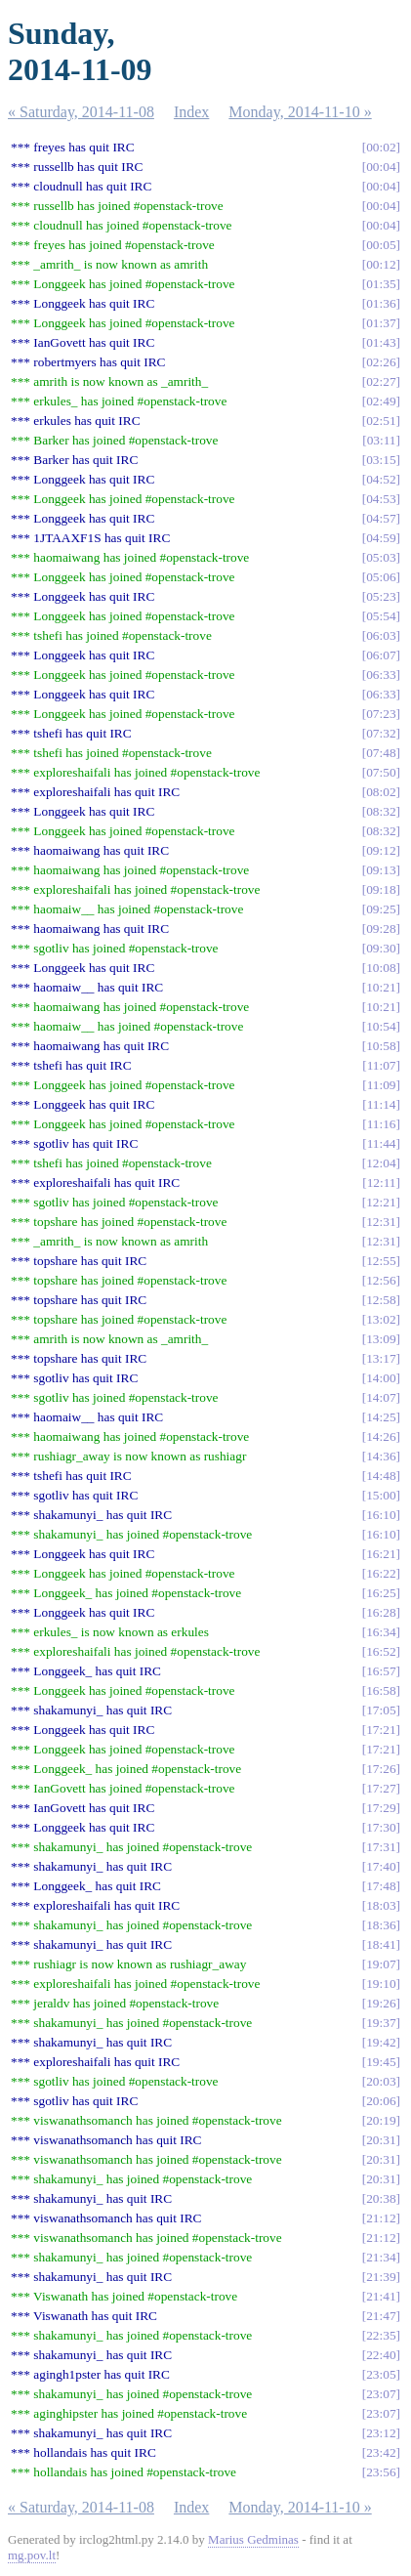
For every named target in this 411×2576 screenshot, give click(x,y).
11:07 (381, 1065)
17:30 (380, 1827)
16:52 (380, 1651)
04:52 (380, 479)
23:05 (380, 2374)
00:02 (380, 147)
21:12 (380, 2218)
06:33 (380, 674)
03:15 (380, 459)
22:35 (380, 2335)
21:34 (380, 2257)
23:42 (380, 2452)
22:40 (380, 2354)
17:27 (380, 1788)
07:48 (380, 752)
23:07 (380, 2393)
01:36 (380, 303)
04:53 (380, 498)
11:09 (381, 1084)
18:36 (380, 1925)
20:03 (380, 2081)
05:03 (380, 557)
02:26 (380, 362)
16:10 (380, 1514)
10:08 (380, 967)
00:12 (380, 264)
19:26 (380, 2003)
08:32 (380, 811)
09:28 (380, 928)
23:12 (380, 2433)
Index (191, 112)
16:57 (380, 1671)
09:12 (380, 850)
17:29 (380, 1807)
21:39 (380, 2276)
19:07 (380, 1964)
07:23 (380, 713)
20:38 (380, 2198)
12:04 (380, 1163)
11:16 (381, 1124)
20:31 (380, 2140)
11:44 (381, 1143)
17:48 (380, 1886)
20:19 (380, 2120)
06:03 (380, 635)
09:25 (380, 909)
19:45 (380, 2061)
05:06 (380, 577)
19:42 (380, 2042)
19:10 (380, 1983)
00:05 (380, 244)
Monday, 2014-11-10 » (299, 112)
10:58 (380, 1045)
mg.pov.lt (32, 2555)
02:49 (380, 401)
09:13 (380, 870)
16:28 (380, 1612)
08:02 (380, 791)
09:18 (380, 889)
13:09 (380, 1338)
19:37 (380, 2022)
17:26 (380, 1768)
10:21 (380, 987)
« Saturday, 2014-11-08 (81, 112)
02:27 (380, 381)
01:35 (380, 283)
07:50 (380, 772)
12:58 (380, 1299)
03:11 (381, 440)
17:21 (380, 1729)
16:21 (380, 1553)
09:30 (380, 948)
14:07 (380, 1397)
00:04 (380, 166)
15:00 (380, 1495)
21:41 (380, 2296)
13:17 (380, 1358)
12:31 (380, 1221)
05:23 (380, 596)
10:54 (380, 1026)
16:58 (380, 1690)
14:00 (380, 1378)
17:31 (380, 1846)
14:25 (380, 1417)
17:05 (380, 1710)
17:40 (380, 1866)
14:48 (380, 1475)
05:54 (380, 616)
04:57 (380, 518)
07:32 (380, 733)
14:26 (380, 1436)
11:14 (381, 1104)
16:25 (380, 1592)
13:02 (380, 1319)
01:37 (380, 323)
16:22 (380, 1573)
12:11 (381, 1182)
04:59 (380, 537)
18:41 (380, 1944)
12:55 (380, 1260)
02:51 (380, 420)
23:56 (380, 2472)
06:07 (380, 655)
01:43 (380, 342)
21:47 (380, 2315)
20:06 (380, 2100)
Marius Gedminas (253, 2539)
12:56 (380, 1280)
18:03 (380, 1905)
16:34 (380, 1632)
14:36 (380, 1456)
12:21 (380, 1202)
